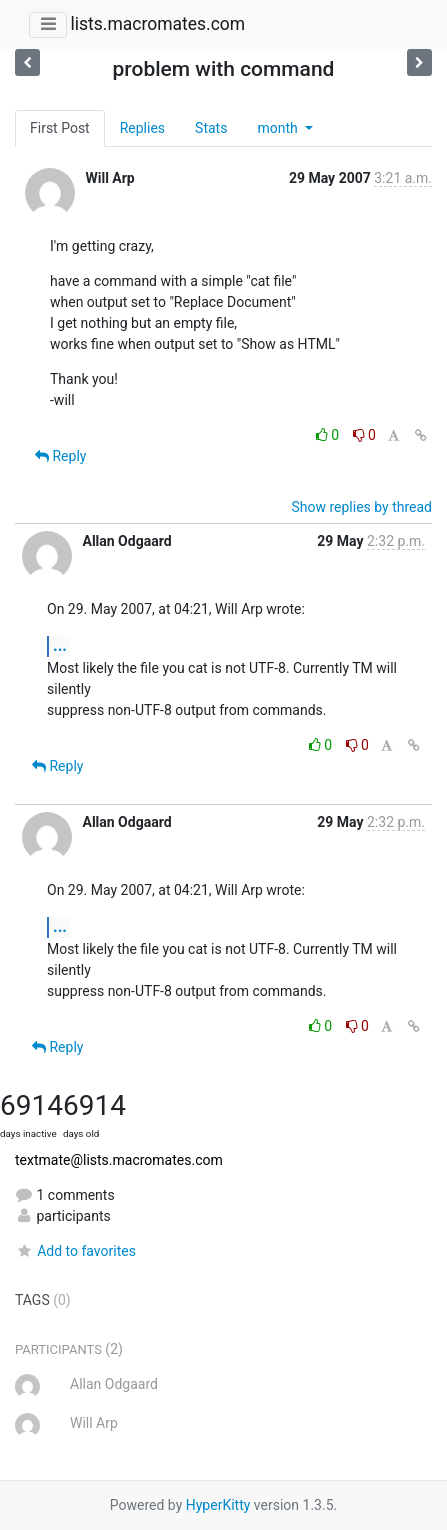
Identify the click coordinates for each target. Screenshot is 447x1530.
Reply (60, 456)
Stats (211, 128)
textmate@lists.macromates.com (119, 1160)
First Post (60, 128)
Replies (142, 128)
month (279, 128)
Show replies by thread (361, 507)
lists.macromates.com (157, 24)
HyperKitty (218, 1505)
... (60, 645)
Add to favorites (75, 1251)
